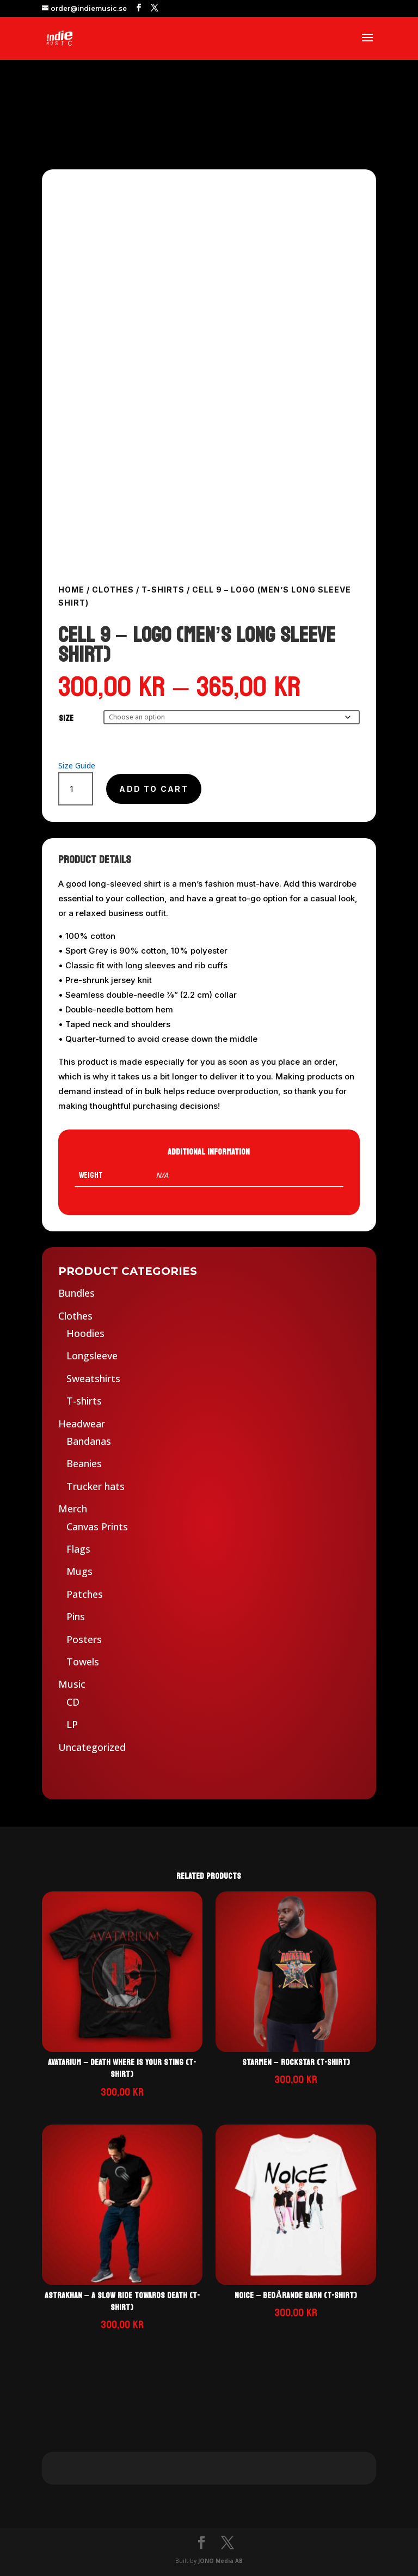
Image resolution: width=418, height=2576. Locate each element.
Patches (84, 1594)
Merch (72, 1508)
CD (72, 1701)
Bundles (76, 1292)
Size (66, 718)
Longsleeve (92, 1355)
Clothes (113, 589)
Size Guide (76, 765)
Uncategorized (92, 1747)
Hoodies (85, 1333)
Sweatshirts (93, 1378)
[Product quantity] (76, 789)
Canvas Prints (97, 1526)
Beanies (84, 1463)
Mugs (79, 1571)
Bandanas (88, 1441)
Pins (75, 1616)
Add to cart (153, 788)
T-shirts (163, 589)
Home (71, 589)
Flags (78, 1548)
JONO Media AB (220, 2561)
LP (72, 1724)
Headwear (81, 1423)
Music (71, 1683)
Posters (84, 1639)
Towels (82, 1661)
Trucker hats (95, 1486)
